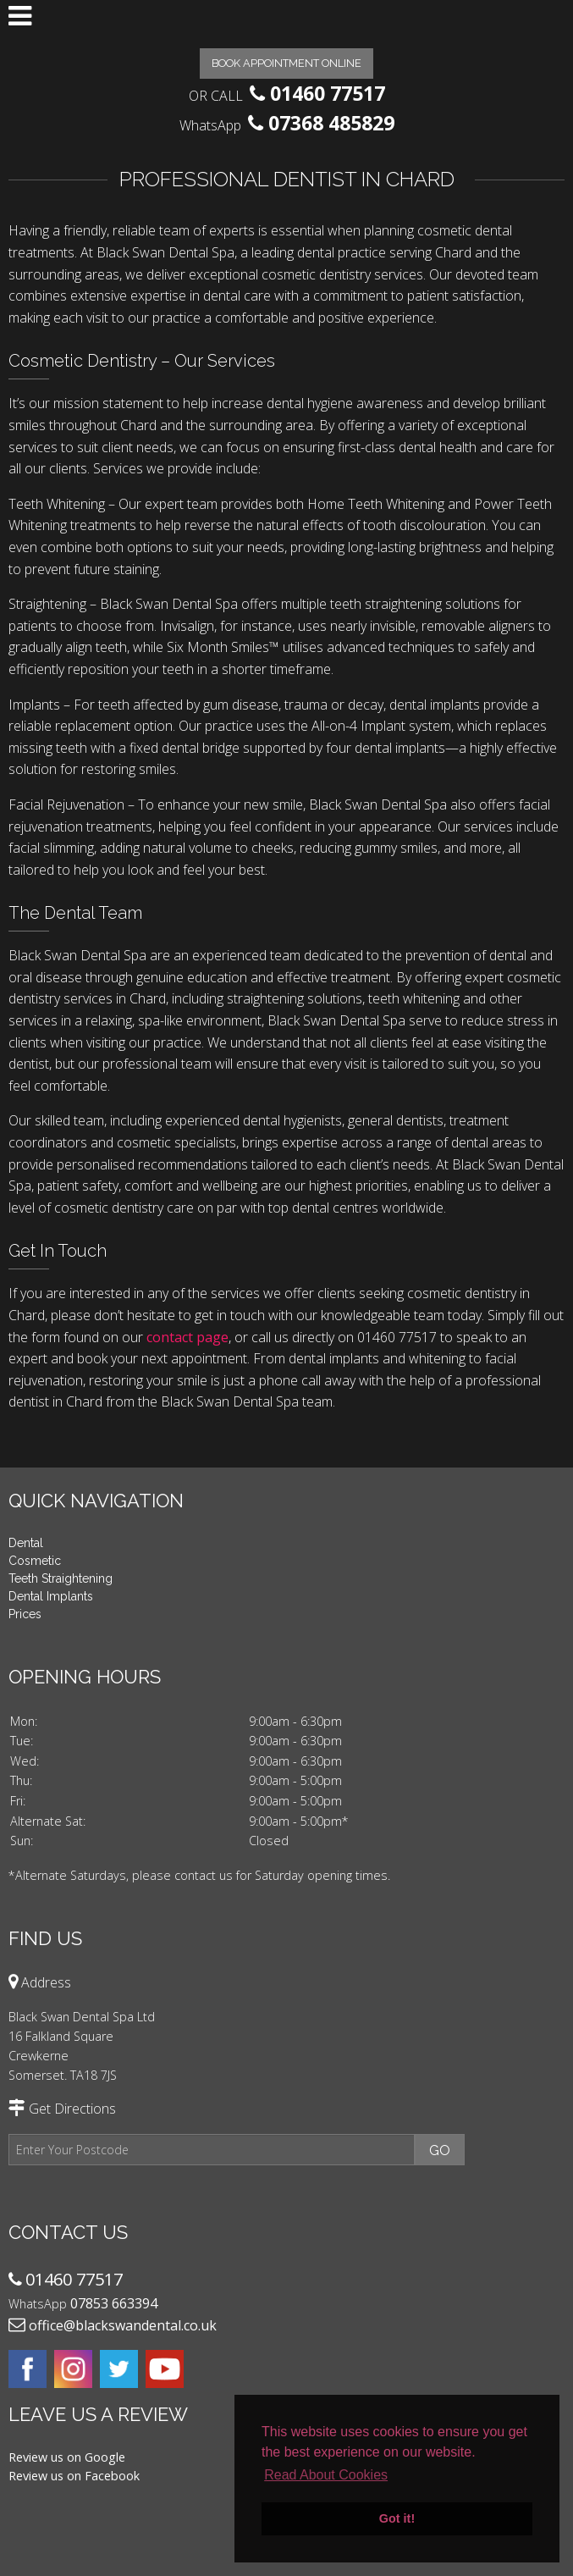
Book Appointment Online (286, 63)
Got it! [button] (397, 2518)
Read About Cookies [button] (326, 2475)
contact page (187, 1337)
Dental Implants (50, 1596)
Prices (24, 1614)
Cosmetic (34, 1560)
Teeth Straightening (60, 1578)
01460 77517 (327, 93)
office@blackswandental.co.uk (123, 2325)
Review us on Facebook (74, 2476)
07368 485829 (331, 122)
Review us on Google (66, 2457)
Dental (25, 1543)
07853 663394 (113, 2303)
